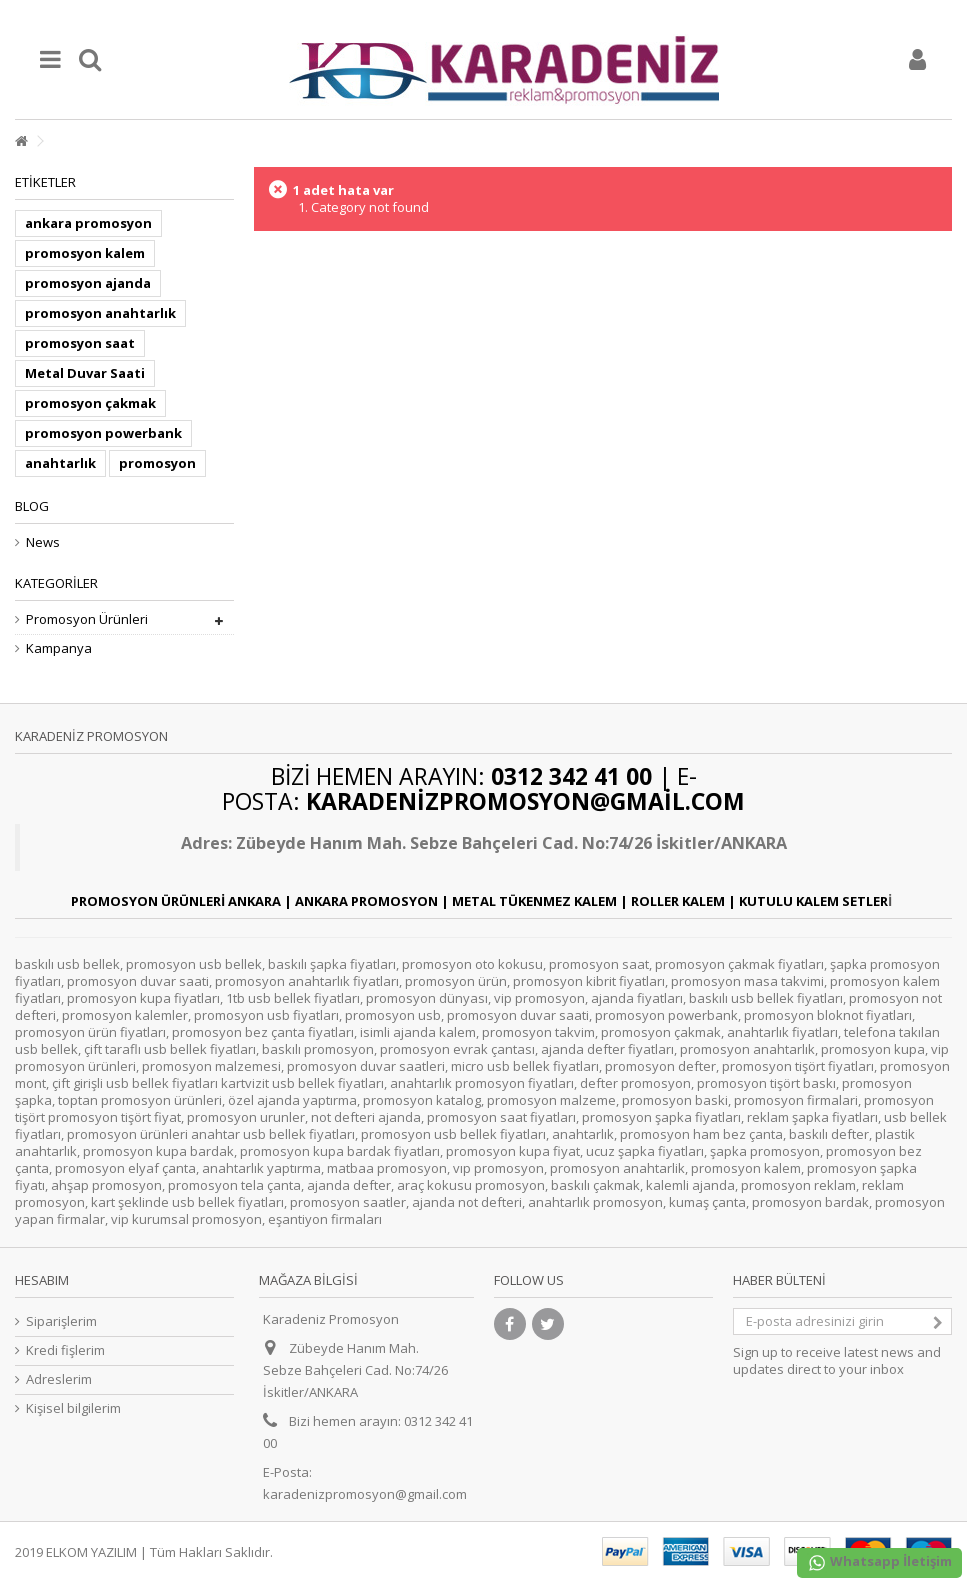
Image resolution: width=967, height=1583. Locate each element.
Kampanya (59, 648)
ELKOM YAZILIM (91, 1552)
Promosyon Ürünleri (87, 619)
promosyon (157, 463)
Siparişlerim (61, 1321)
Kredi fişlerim (65, 1350)
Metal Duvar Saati (85, 373)
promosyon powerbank (103, 433)
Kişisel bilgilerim (73, 1408)
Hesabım (42, 1280)
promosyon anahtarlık (100, 313)
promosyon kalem (85, 253)
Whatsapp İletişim (879, 1562)
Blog (32, 506)
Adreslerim (59, 1379)
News (43, 542)
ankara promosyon (88, 223)
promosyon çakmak (90, 403)
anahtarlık (60, 463)
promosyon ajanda (88, 283)
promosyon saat (80, 343)
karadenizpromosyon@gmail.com (365, 1494)
